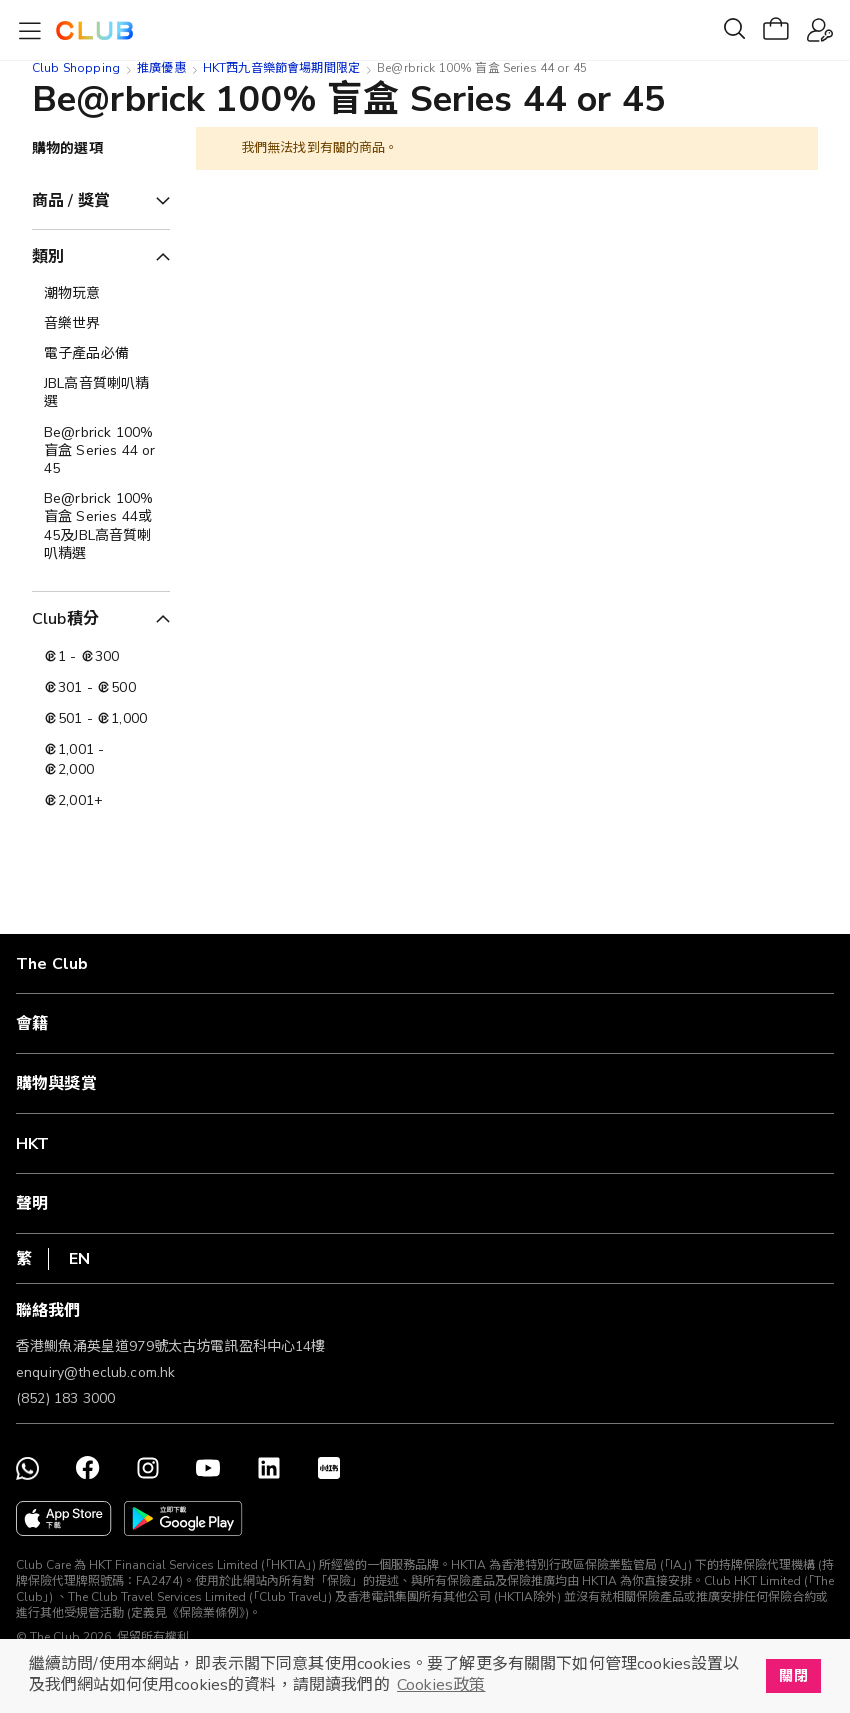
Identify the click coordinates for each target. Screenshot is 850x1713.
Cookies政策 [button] (441, 1685)
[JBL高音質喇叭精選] (101, 393)
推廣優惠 (161, 68)
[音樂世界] (101, 324)
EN (79, 1259)
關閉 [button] (793, 1676)
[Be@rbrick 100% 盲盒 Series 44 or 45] (101, 451)
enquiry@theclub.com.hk (95, 1372)
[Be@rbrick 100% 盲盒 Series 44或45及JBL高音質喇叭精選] (101, 526)
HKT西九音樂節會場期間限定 (281, 68)
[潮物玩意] (101, 294)
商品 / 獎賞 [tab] (71, 201)
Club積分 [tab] (65, 619)
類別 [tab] (48, 257)
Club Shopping (76, 68)
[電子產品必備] (101, 354)
